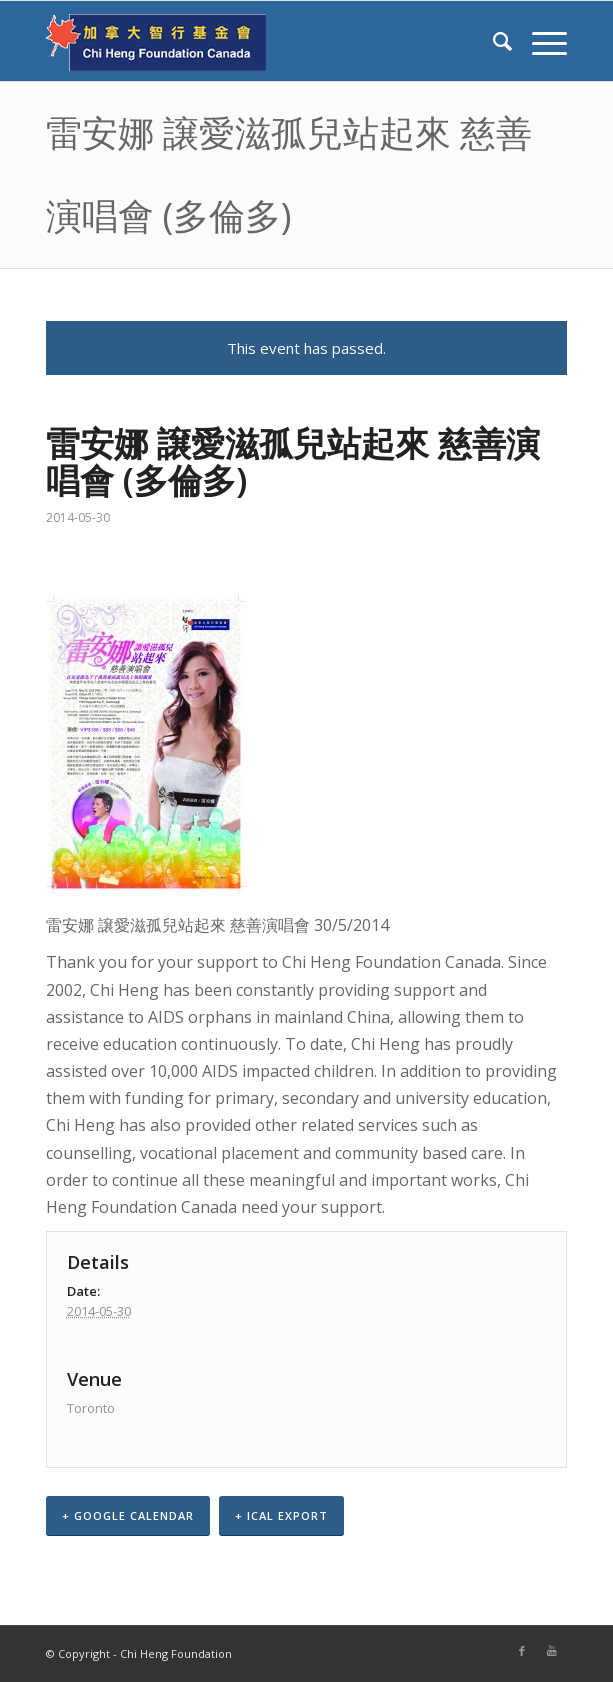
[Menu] (539, 41)
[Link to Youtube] (552, 1651)
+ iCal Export (281, 1515)
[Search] (492, 41)
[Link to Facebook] (522, 1651)
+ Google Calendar (128, 1515)
